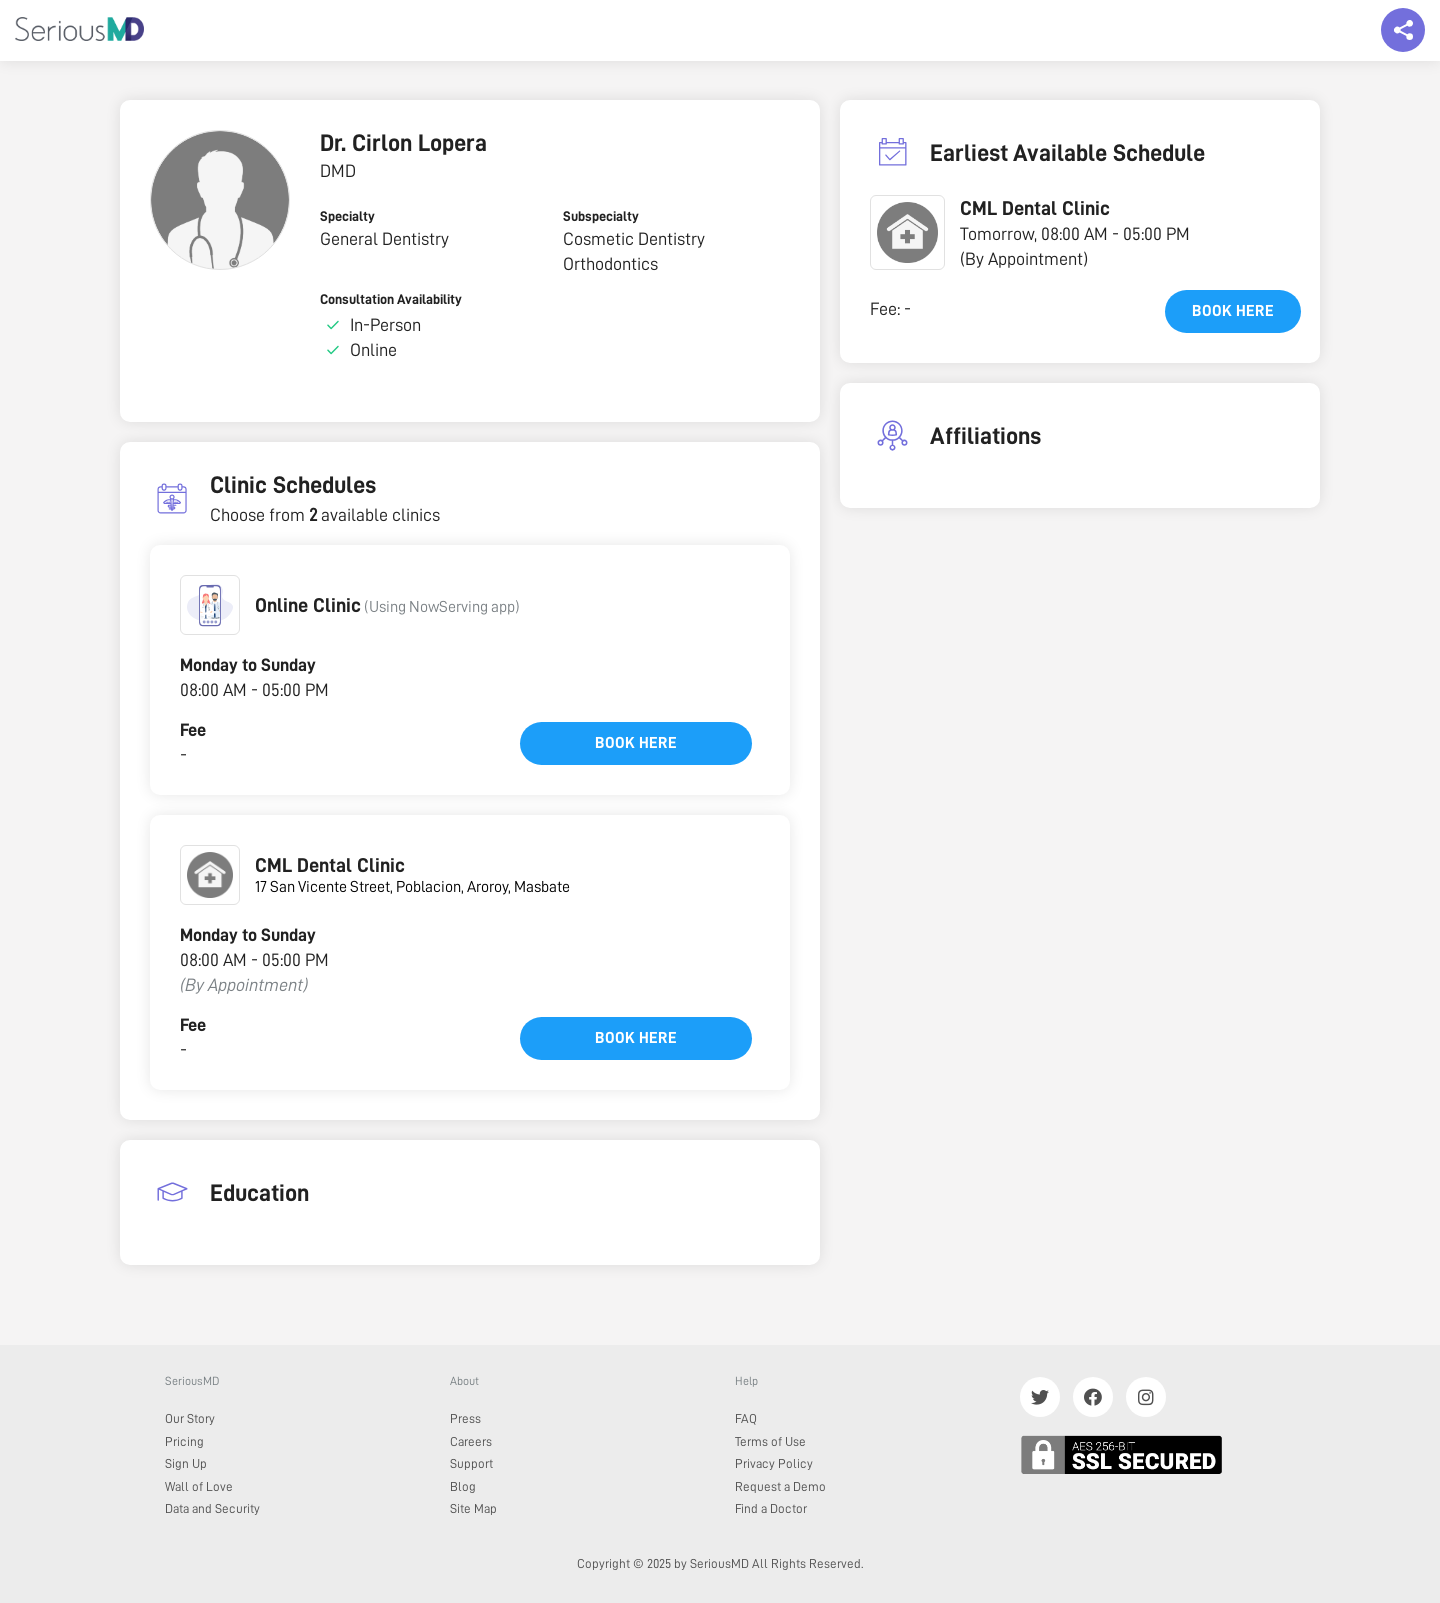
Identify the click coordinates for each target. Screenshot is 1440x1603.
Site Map (473, 1508)
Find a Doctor (771, 1508)
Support (471, 1463)
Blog (463, 1486)
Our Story (190, 1418)
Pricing (184, 1441)
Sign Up (186, 1463)
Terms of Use (770, 1441)
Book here (636, 743)
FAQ (746, 1418)
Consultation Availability (391, 299)
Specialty (347, 216)
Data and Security (212, 1508)
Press (465, 1418)
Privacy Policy (774, 1463)
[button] (210, 605)
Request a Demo (780, 1486)
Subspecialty (601, 216)
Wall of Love (199, 1486)
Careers (471, 1441)
